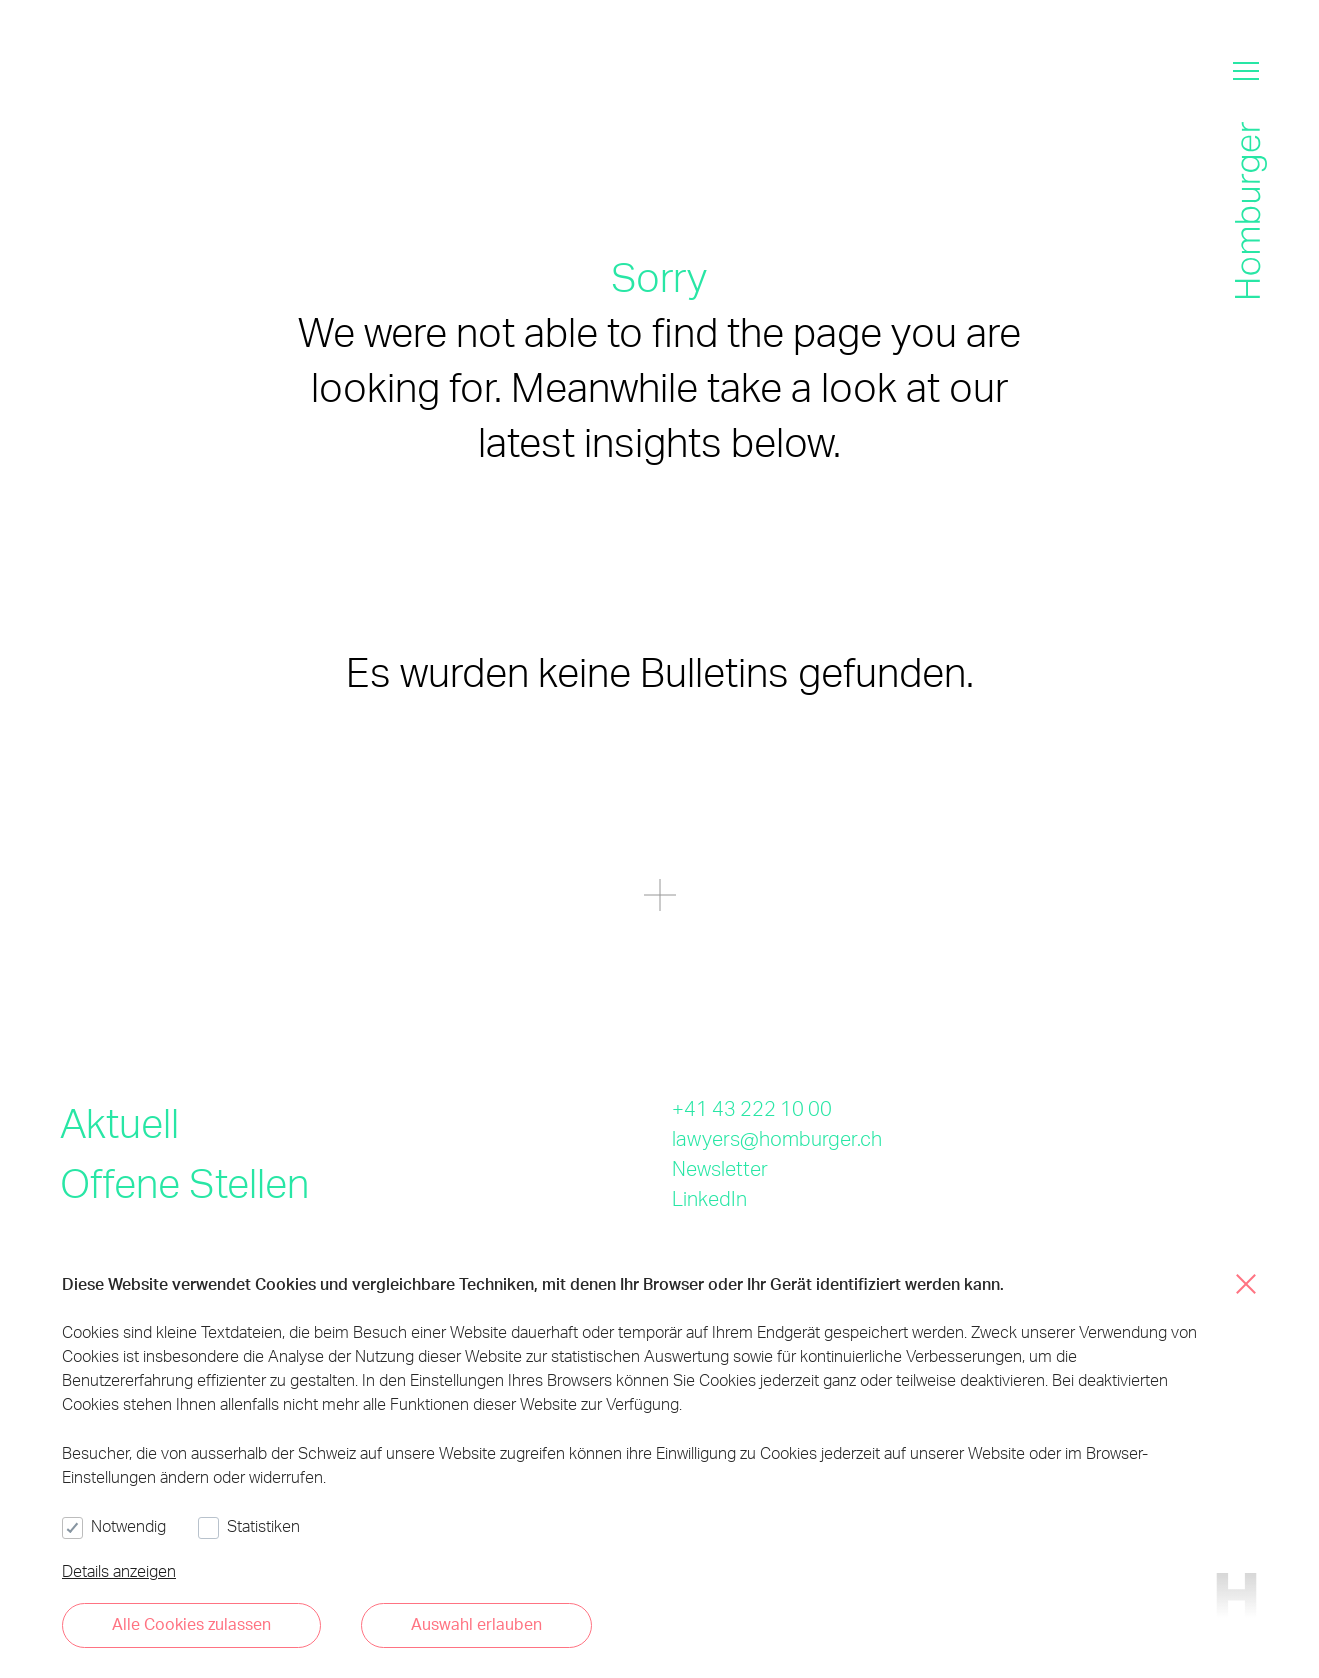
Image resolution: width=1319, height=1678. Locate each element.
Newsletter (720, 1168)
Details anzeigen (119, 1570)
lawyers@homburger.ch (777, 1138)
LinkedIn (709, 1198)
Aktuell (119, 1122)
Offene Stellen (184, 1182)
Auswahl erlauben (476, 1623)
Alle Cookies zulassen (191, 1623)
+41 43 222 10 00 (752, 1108)
